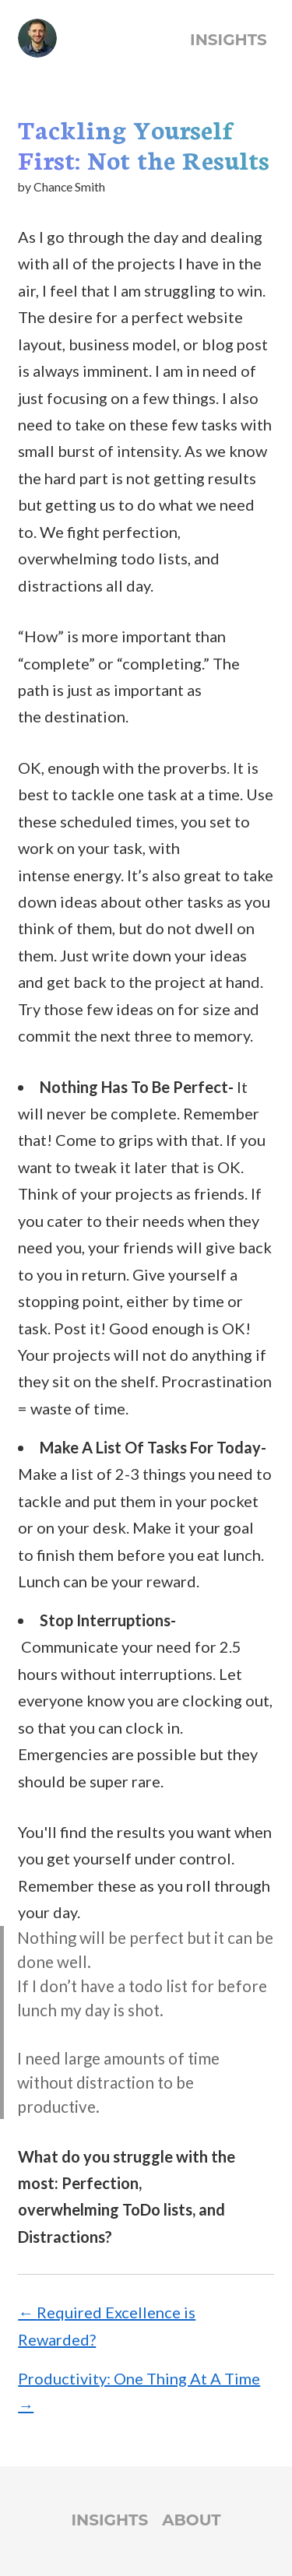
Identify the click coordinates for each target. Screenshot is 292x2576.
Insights (228, 39)
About (191, 2520)
